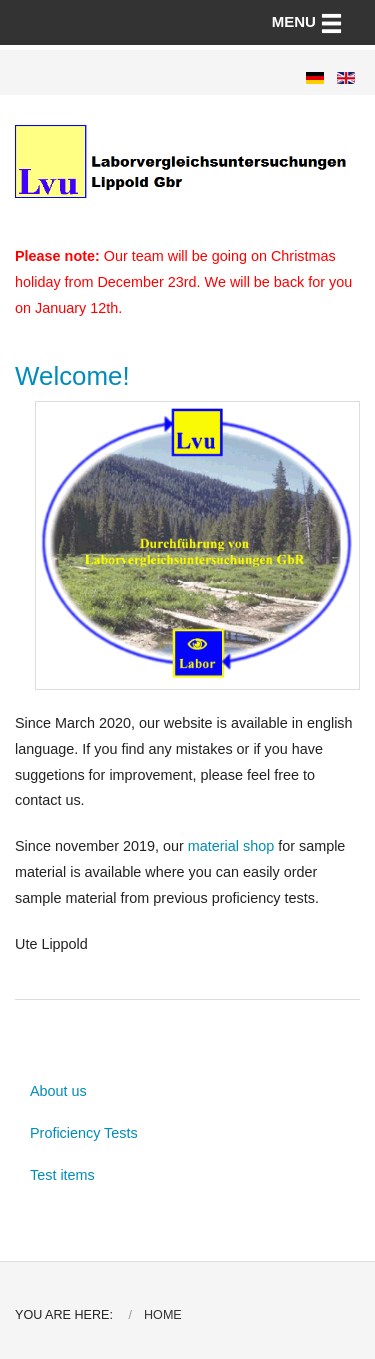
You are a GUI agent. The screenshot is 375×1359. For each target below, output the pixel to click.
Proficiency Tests (84, 1133)
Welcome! (72, 376)
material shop (231, 846)
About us (58, 1091)
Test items (62, 1175)
